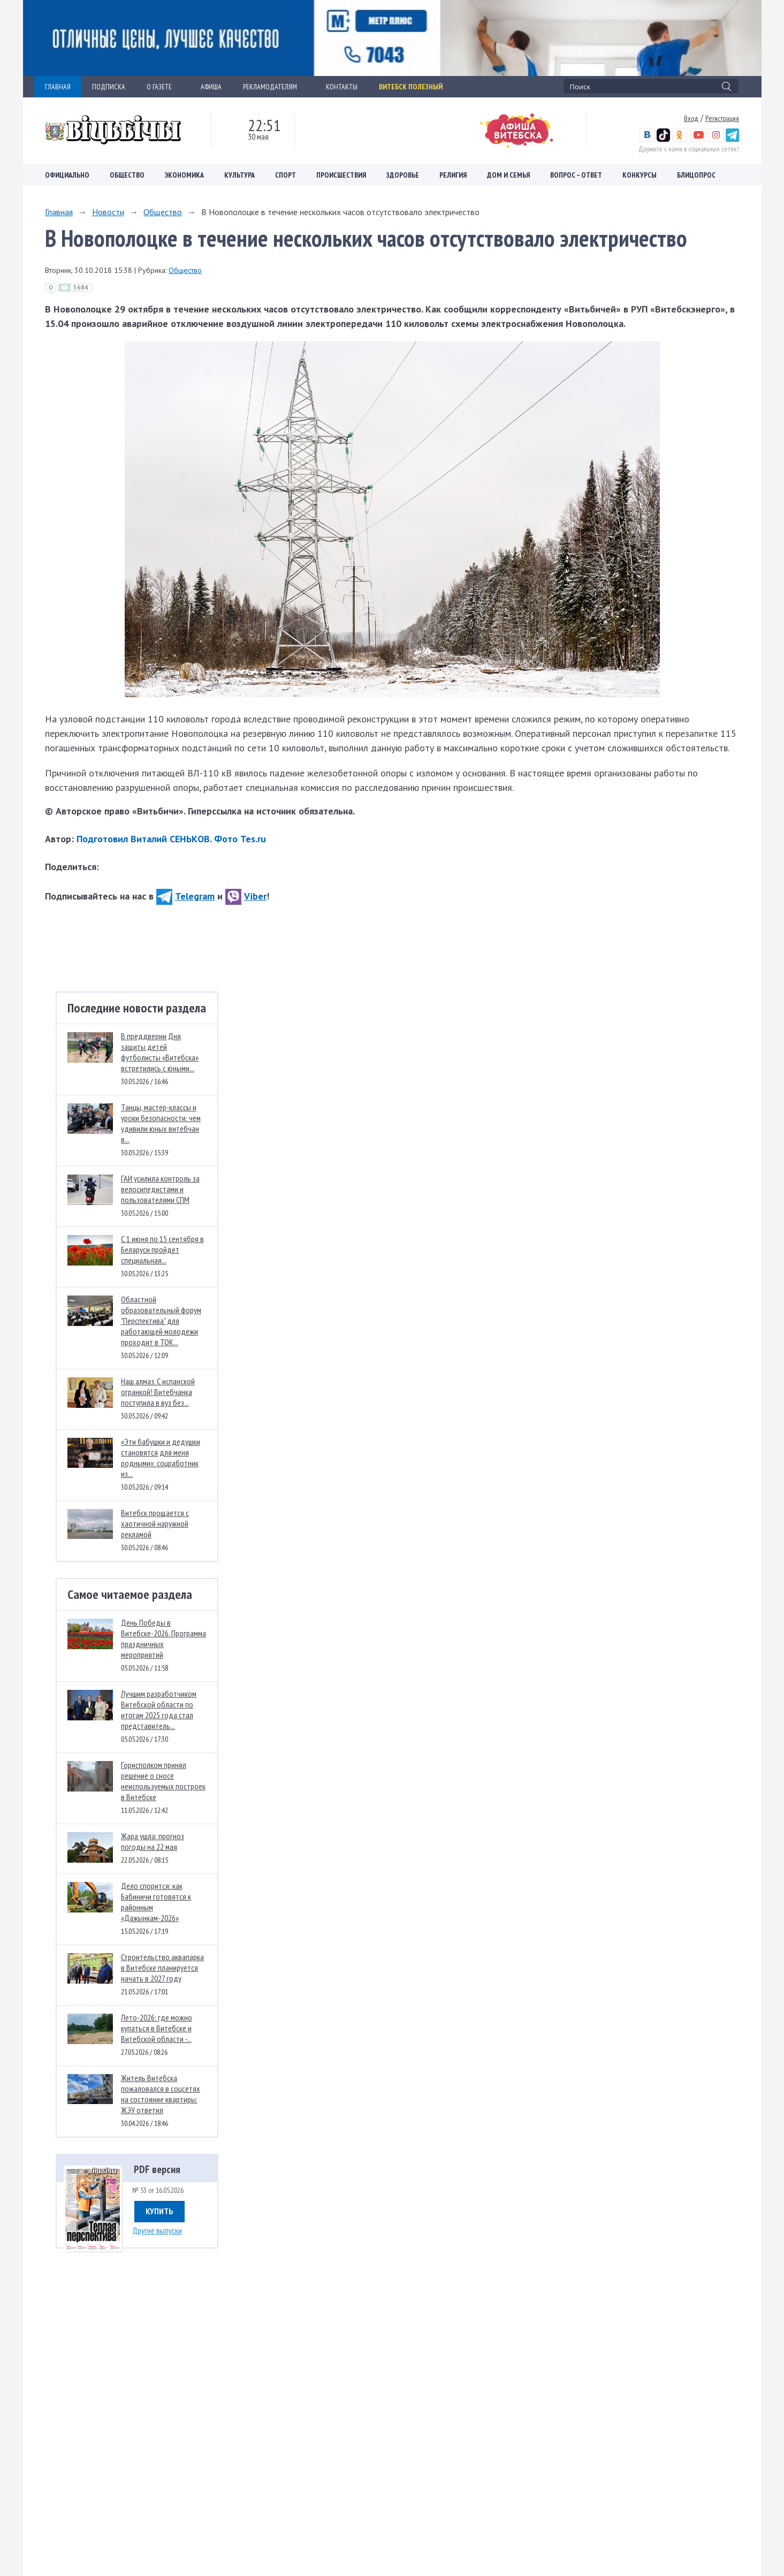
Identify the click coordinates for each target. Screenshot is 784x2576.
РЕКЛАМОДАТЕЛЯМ (274, 87)
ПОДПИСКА (108, 87)
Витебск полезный (411, 87)
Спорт (285, 175)
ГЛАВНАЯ (58, 87)
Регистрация (722, 118)
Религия (453, 175)
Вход (691, 118)
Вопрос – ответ (576, 175)
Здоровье (402, 175)
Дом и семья (508, 175)
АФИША (211, 87)
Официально (67, 175)
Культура (239, 175)
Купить (159, 2211)
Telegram (185, 896)
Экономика (184, 175)
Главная (59, 212)
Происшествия (341, 175)
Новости (108, 212)
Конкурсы (639, 175)
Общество (127, 175)
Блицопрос (696, 175)
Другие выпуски (157, 2230)
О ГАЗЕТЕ (163, 87)
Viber (246, 896)
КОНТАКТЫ (341, 87)
